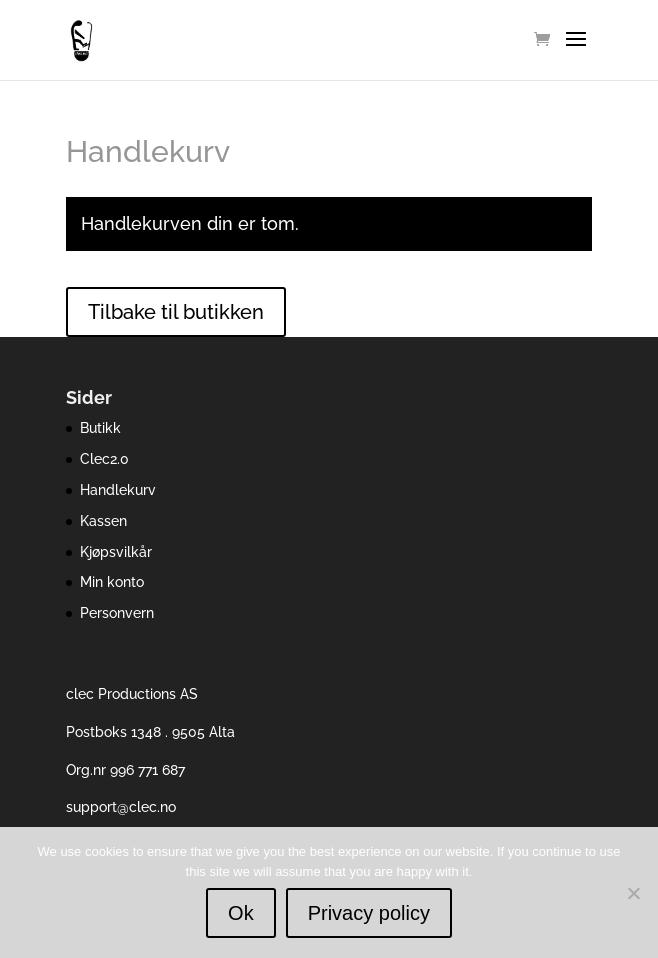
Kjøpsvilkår (116, 552)
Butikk (100, 428)
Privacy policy (369, 913)
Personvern (117, 613)
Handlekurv (118, 490)
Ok (241, 913)
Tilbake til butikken (176, 312)
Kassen (103, 521)
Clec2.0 (104, 459)
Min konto (112, 582)
